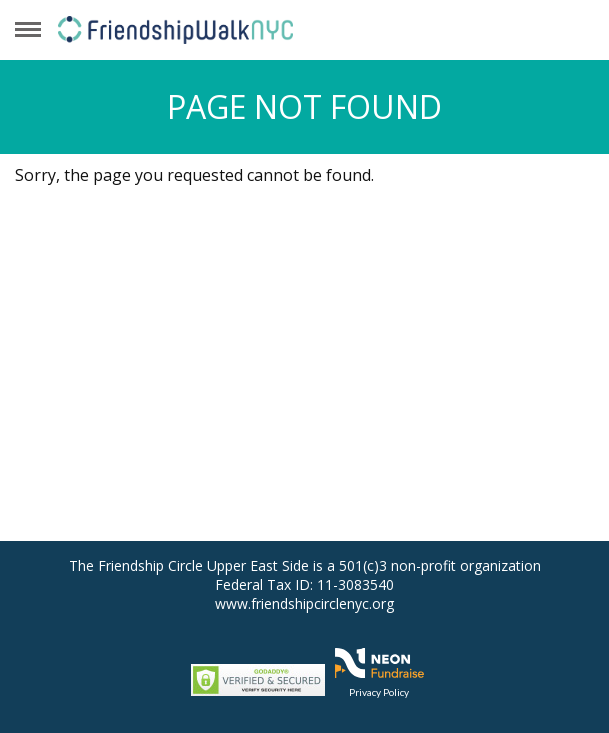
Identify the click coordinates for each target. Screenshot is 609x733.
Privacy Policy (379, 692)
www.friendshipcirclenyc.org (304, 603)
